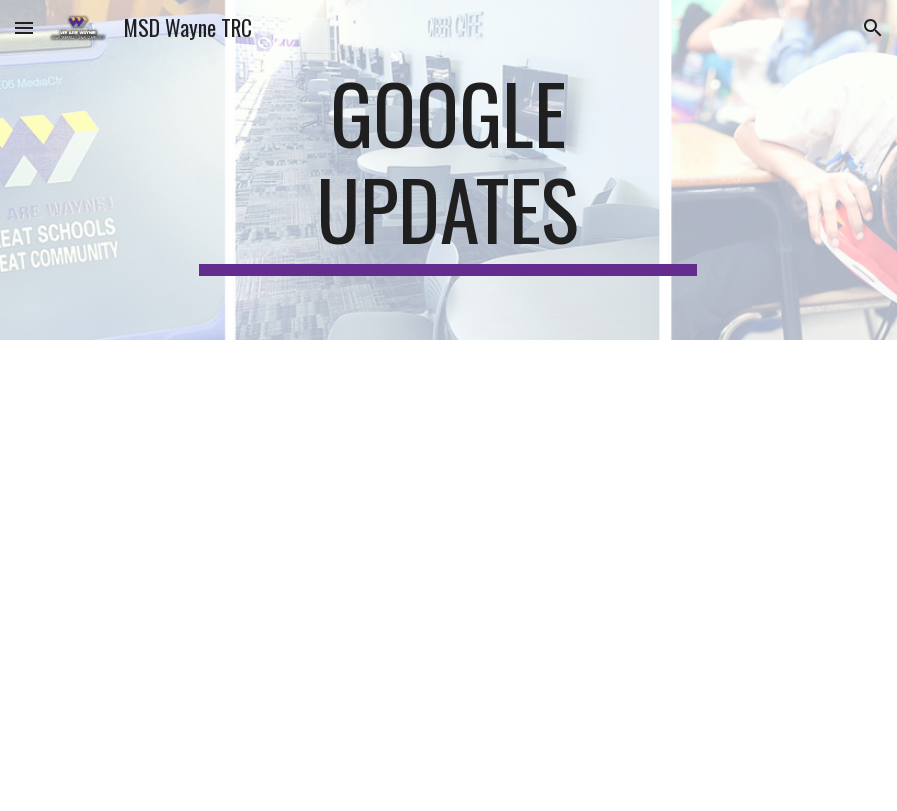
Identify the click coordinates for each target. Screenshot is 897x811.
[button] (24, 27)
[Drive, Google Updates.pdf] (448, 575)
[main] (448, 170)
